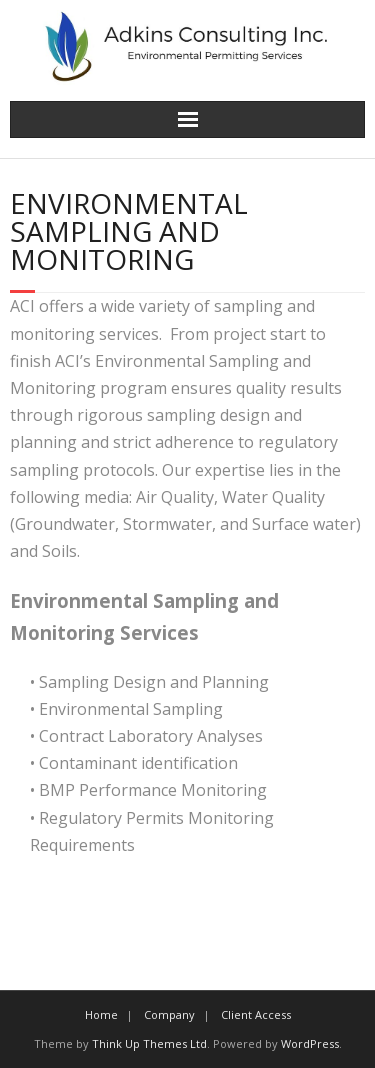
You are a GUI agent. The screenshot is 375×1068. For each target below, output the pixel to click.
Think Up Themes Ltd (149, 1043)
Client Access (256, 1014)
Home (101, 1014)
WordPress (310, 1043)
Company (169, 1014)
